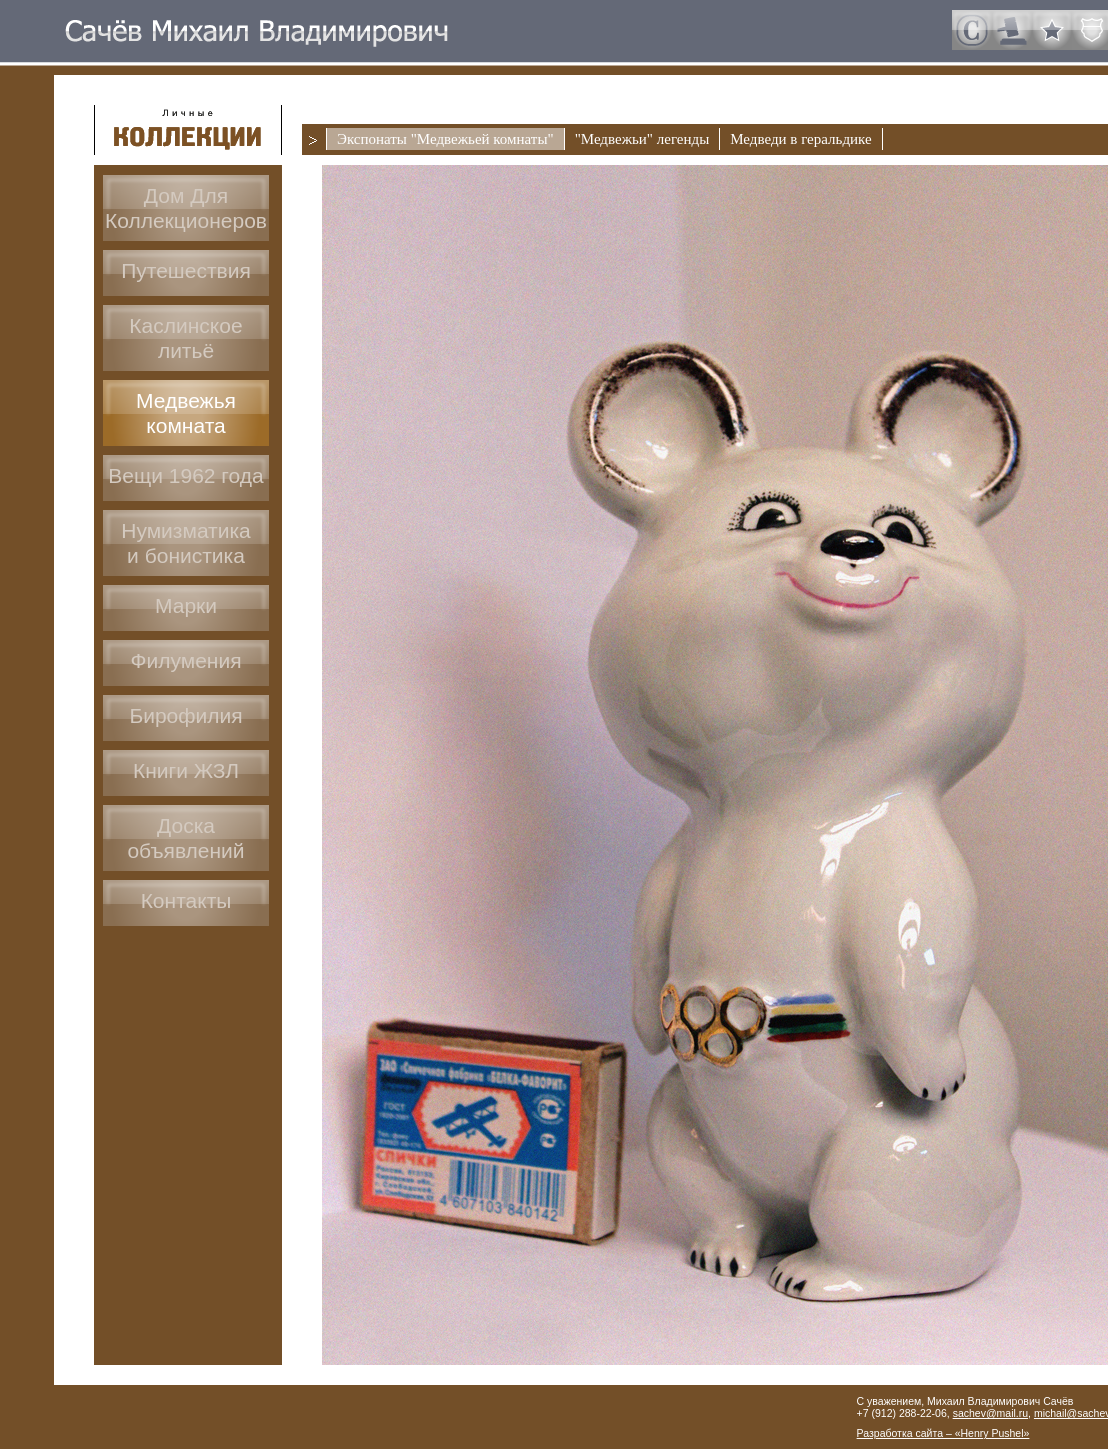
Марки (186, 605)
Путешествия (186, 270)
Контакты (186, 900)
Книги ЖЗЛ (186, 770)
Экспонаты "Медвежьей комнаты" (445, 139)
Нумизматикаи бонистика (186, 543)
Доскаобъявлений (185, 838)
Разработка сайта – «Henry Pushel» (943, 1433)
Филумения (185, 660)
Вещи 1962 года (185, 475)
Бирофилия (185, 715)
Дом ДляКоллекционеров (186, 208)
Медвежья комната (186, 413)
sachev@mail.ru (990, 1413)
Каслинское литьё (185, 338)
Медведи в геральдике (800, 139)
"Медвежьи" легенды (642, 139)
